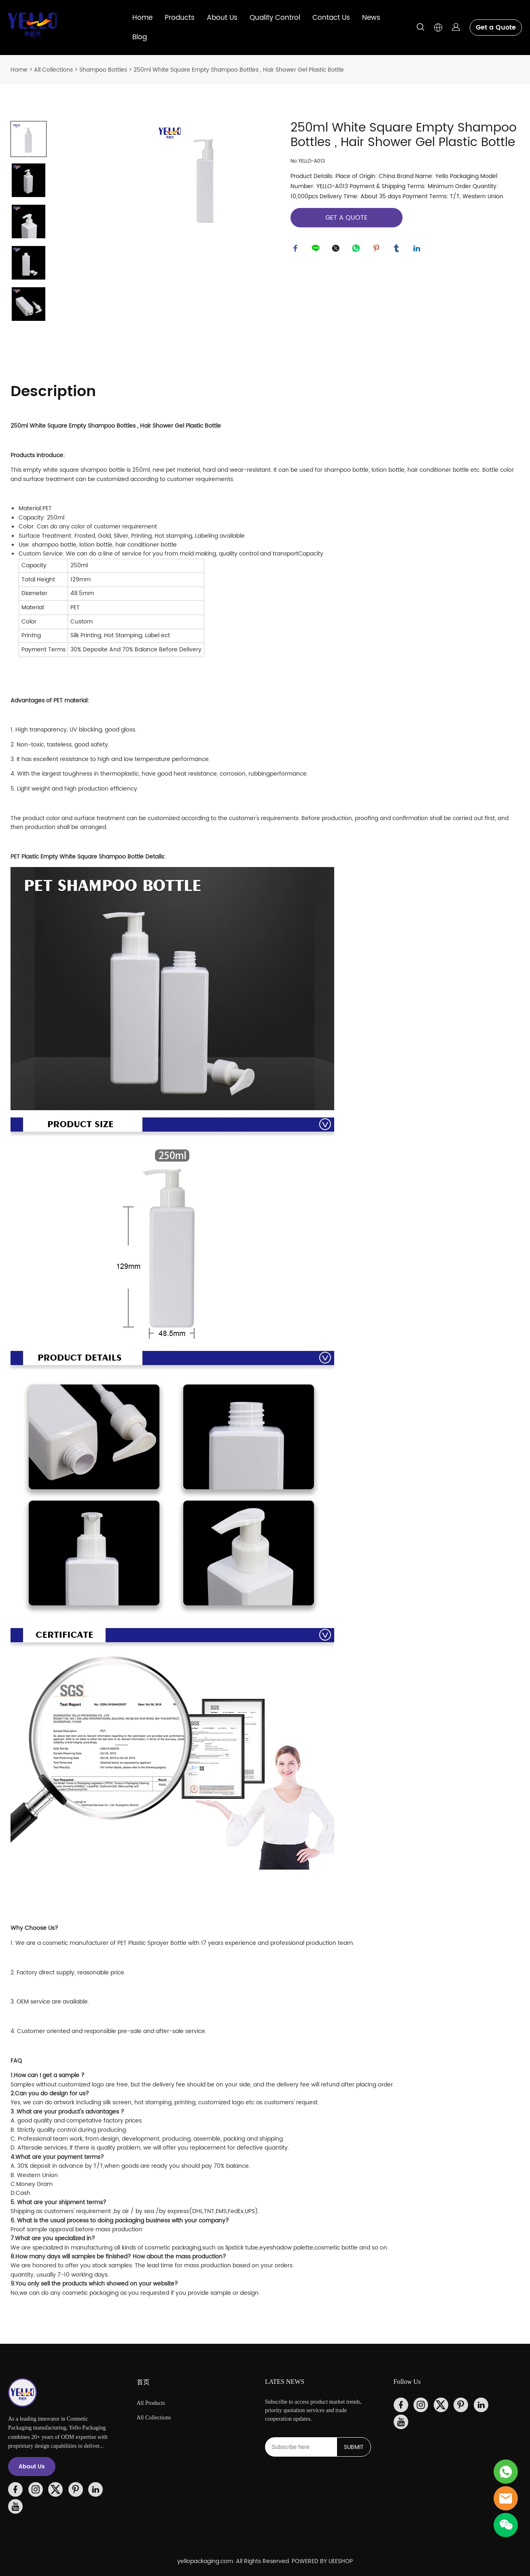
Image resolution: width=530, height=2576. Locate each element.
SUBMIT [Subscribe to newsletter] (354, 2447)
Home (142, 17)
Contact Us (331, 17)
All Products (151, 2403)
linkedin (418, 250)
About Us (222, 17)
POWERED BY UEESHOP (322, 2561)
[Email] (301, 2447)
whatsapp (357, 250)
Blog (139, 37)
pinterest (377, 250)
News (371, 17)
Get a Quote (496, 27)
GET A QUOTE (346, 217)
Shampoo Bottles (103, 69)
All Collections (53, 69)
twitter (337, 250)
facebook (296, 250)
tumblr (398, 250)
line (317, 250)
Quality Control (275, 17)
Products (180, 17)
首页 (143, 2382)
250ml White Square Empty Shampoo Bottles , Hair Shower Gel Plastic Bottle (239, 69)
